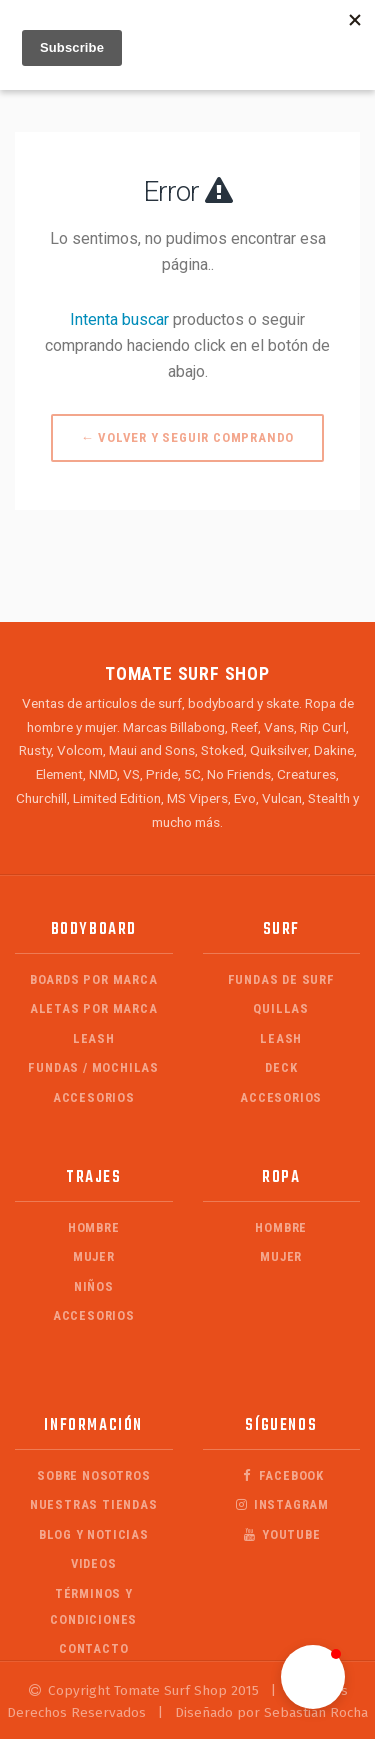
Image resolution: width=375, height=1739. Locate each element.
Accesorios (94, 1097)
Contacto (93, 1648)
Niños (94, 1286)
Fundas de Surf (281, 979)
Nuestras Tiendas (94, 1504)
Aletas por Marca (94, 1008)
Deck (281, 1067)
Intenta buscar (119, 319)
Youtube (281, 1534)
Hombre (94, 1227)
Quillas (281, 1008)
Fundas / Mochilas (93, 1067)
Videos (94, 1563)
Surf (281, 929)
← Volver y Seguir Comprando (188, 437)
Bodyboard (94, 929)
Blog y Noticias (94, 1534)
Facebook (281, 1475)
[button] (313, 1677)
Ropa (281, 1177)
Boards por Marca (94, 979)
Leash (94, 1038)
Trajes (94, 1177)
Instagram (281, 1504)
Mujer (94, 1256)
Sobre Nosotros (93, 1475)
